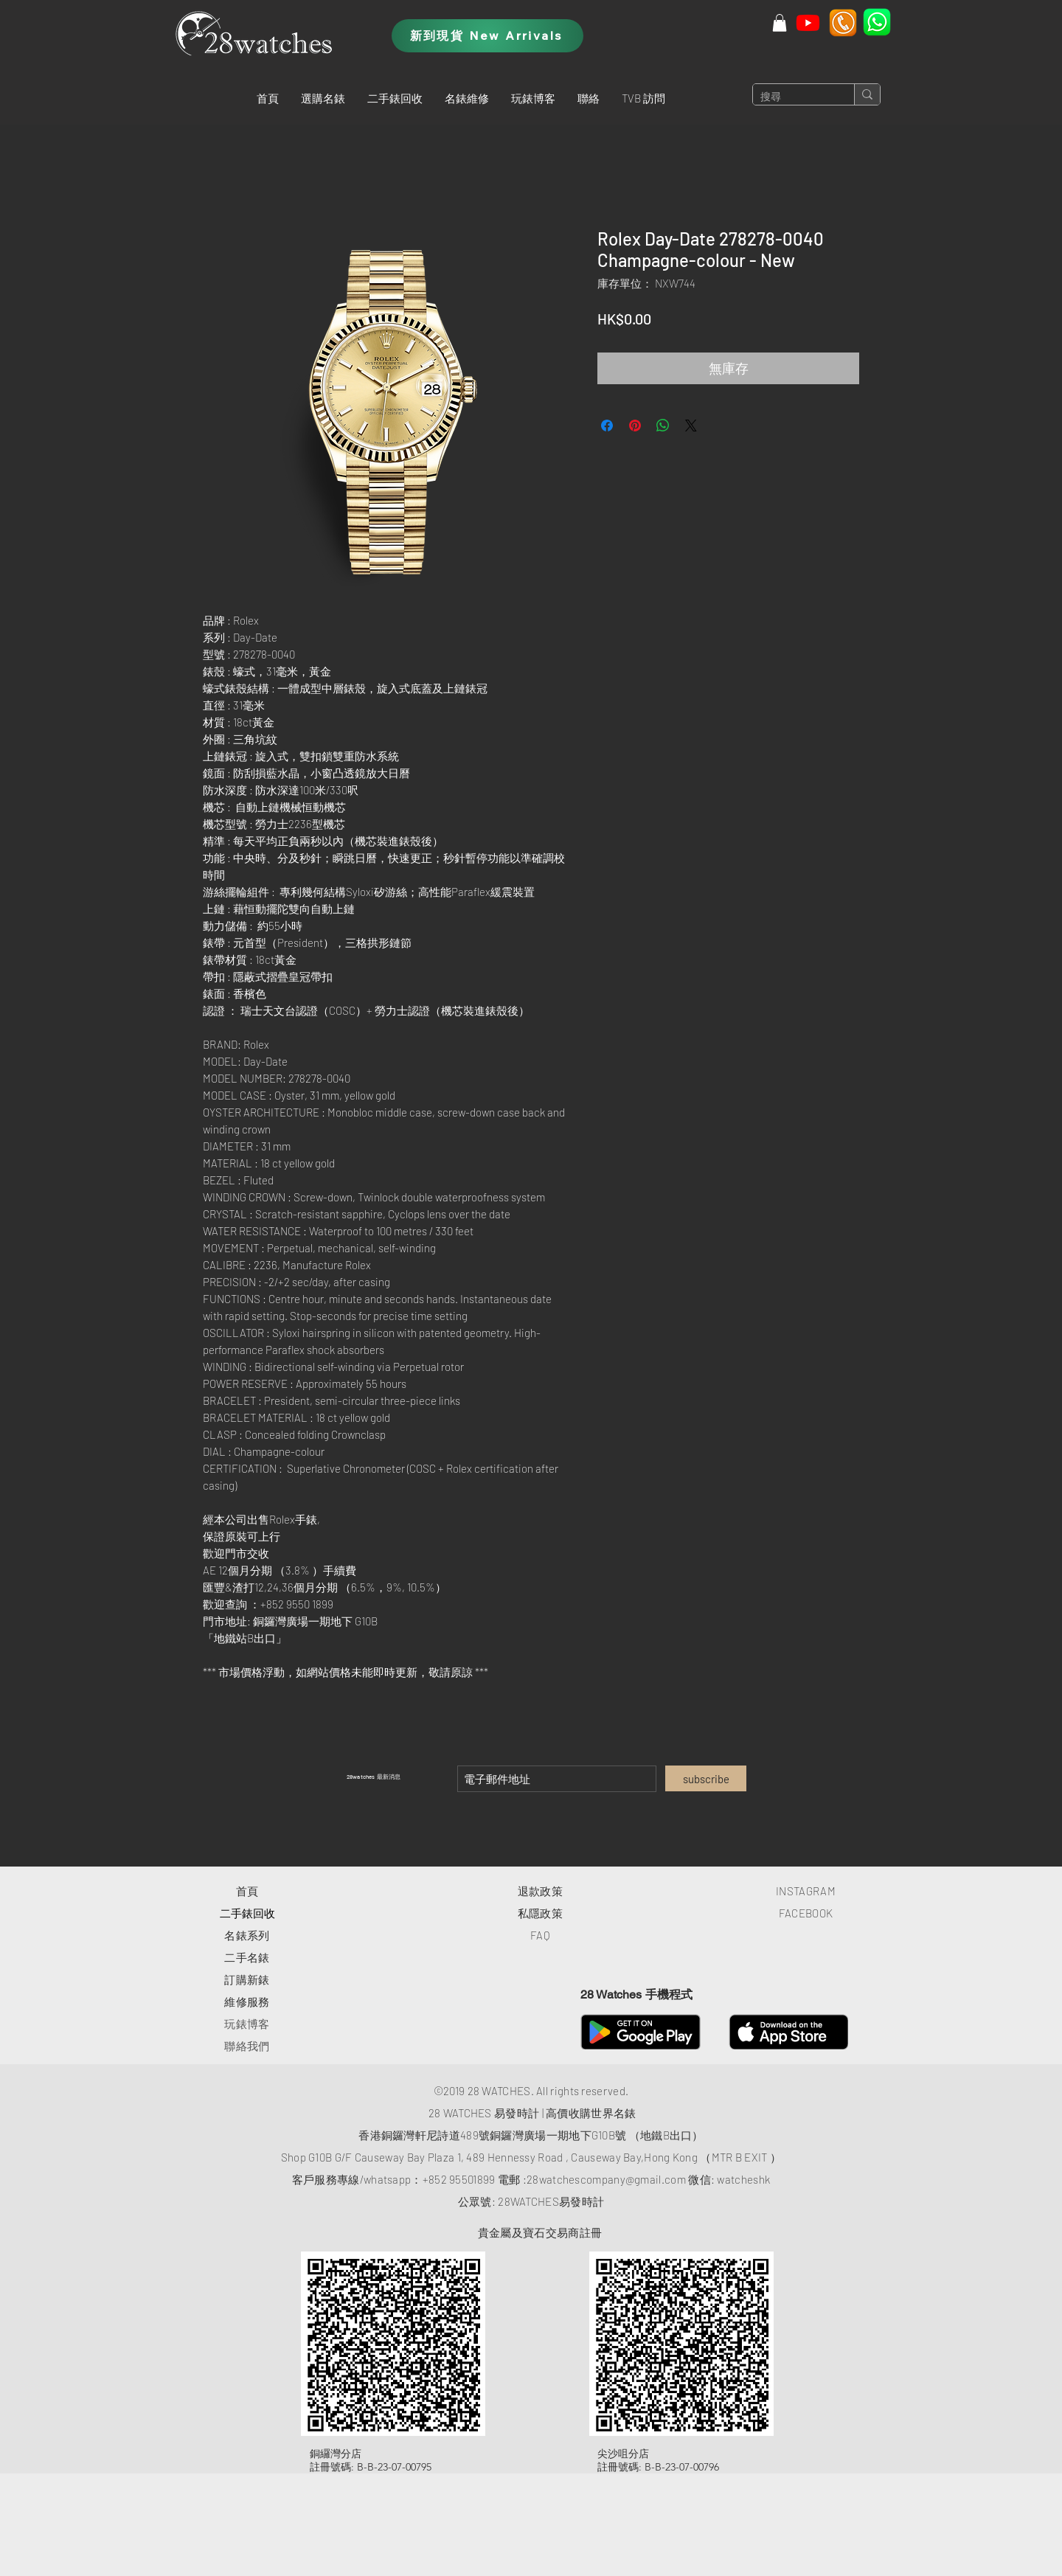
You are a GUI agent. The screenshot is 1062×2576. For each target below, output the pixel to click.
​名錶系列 (246, 1935)
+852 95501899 (459, 2179)
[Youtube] (808, 22)
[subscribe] (705, 1778)
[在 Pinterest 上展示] (635, 425)
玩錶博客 (246, 2023)
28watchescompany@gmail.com (606, 2179)
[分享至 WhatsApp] (663, 425)
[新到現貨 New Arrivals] (487, 35)
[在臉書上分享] (607, 425)
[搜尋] (791, 97)
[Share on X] (691, 425)
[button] (323, 98)
